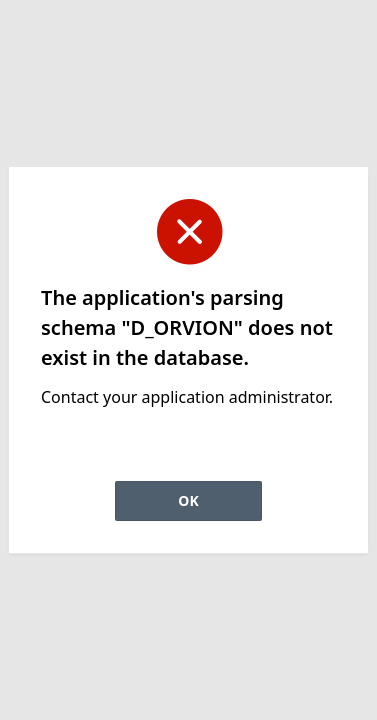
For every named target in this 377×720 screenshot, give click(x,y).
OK (188, 500)
